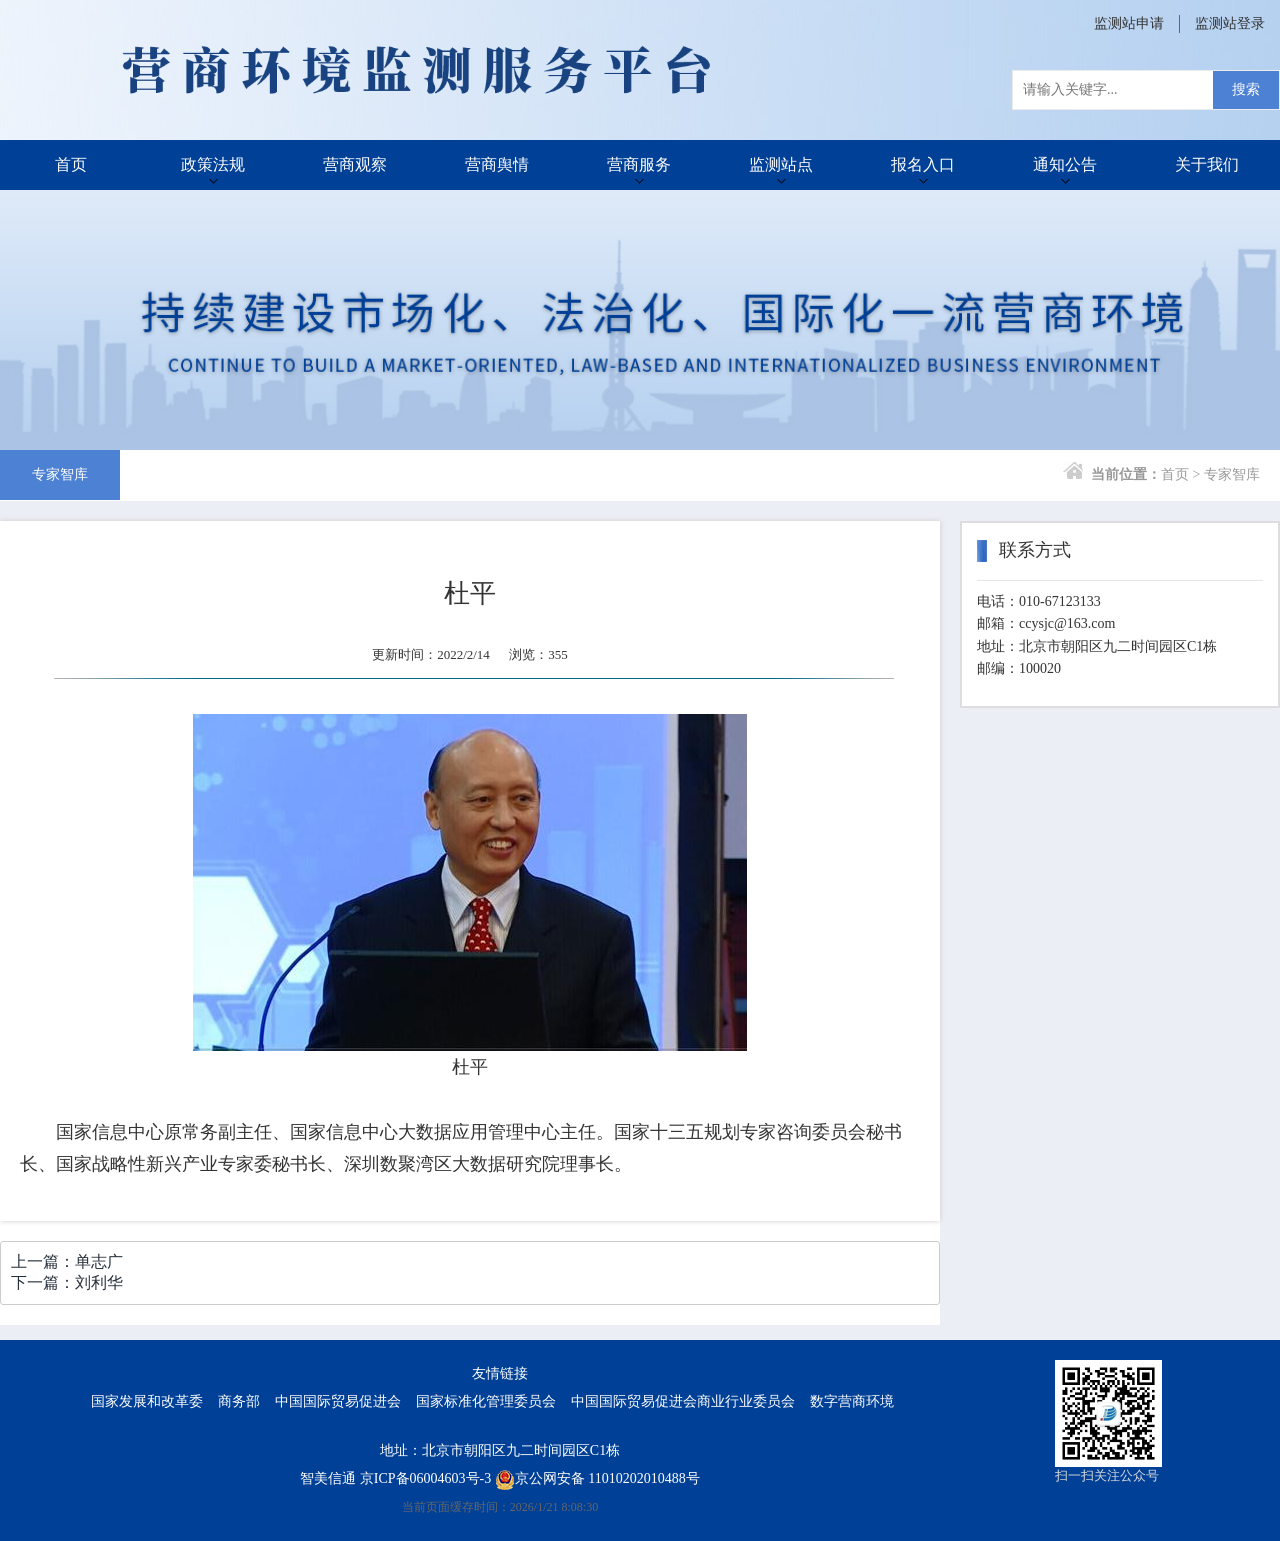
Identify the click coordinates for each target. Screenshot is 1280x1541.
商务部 (239, 1401)
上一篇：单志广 (67, 1261)
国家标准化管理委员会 (486, 1401)
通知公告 (1065, 164)
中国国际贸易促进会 (338, 1401)
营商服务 (639, 164)
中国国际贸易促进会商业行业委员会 (683, 1401)
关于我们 (1207, 164)
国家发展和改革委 (147, 1401)
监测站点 (781, 164)
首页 (71, 164)
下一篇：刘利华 (67, 1282)
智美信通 (328, 1478)
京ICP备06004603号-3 (425, 1478)
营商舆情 (497, 164)
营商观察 (355, 164)
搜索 (1246, 89)
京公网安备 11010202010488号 (597, 1478)
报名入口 (923, 164)
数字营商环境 (852, 1401)
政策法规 (213, 164)
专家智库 (60, 474)
